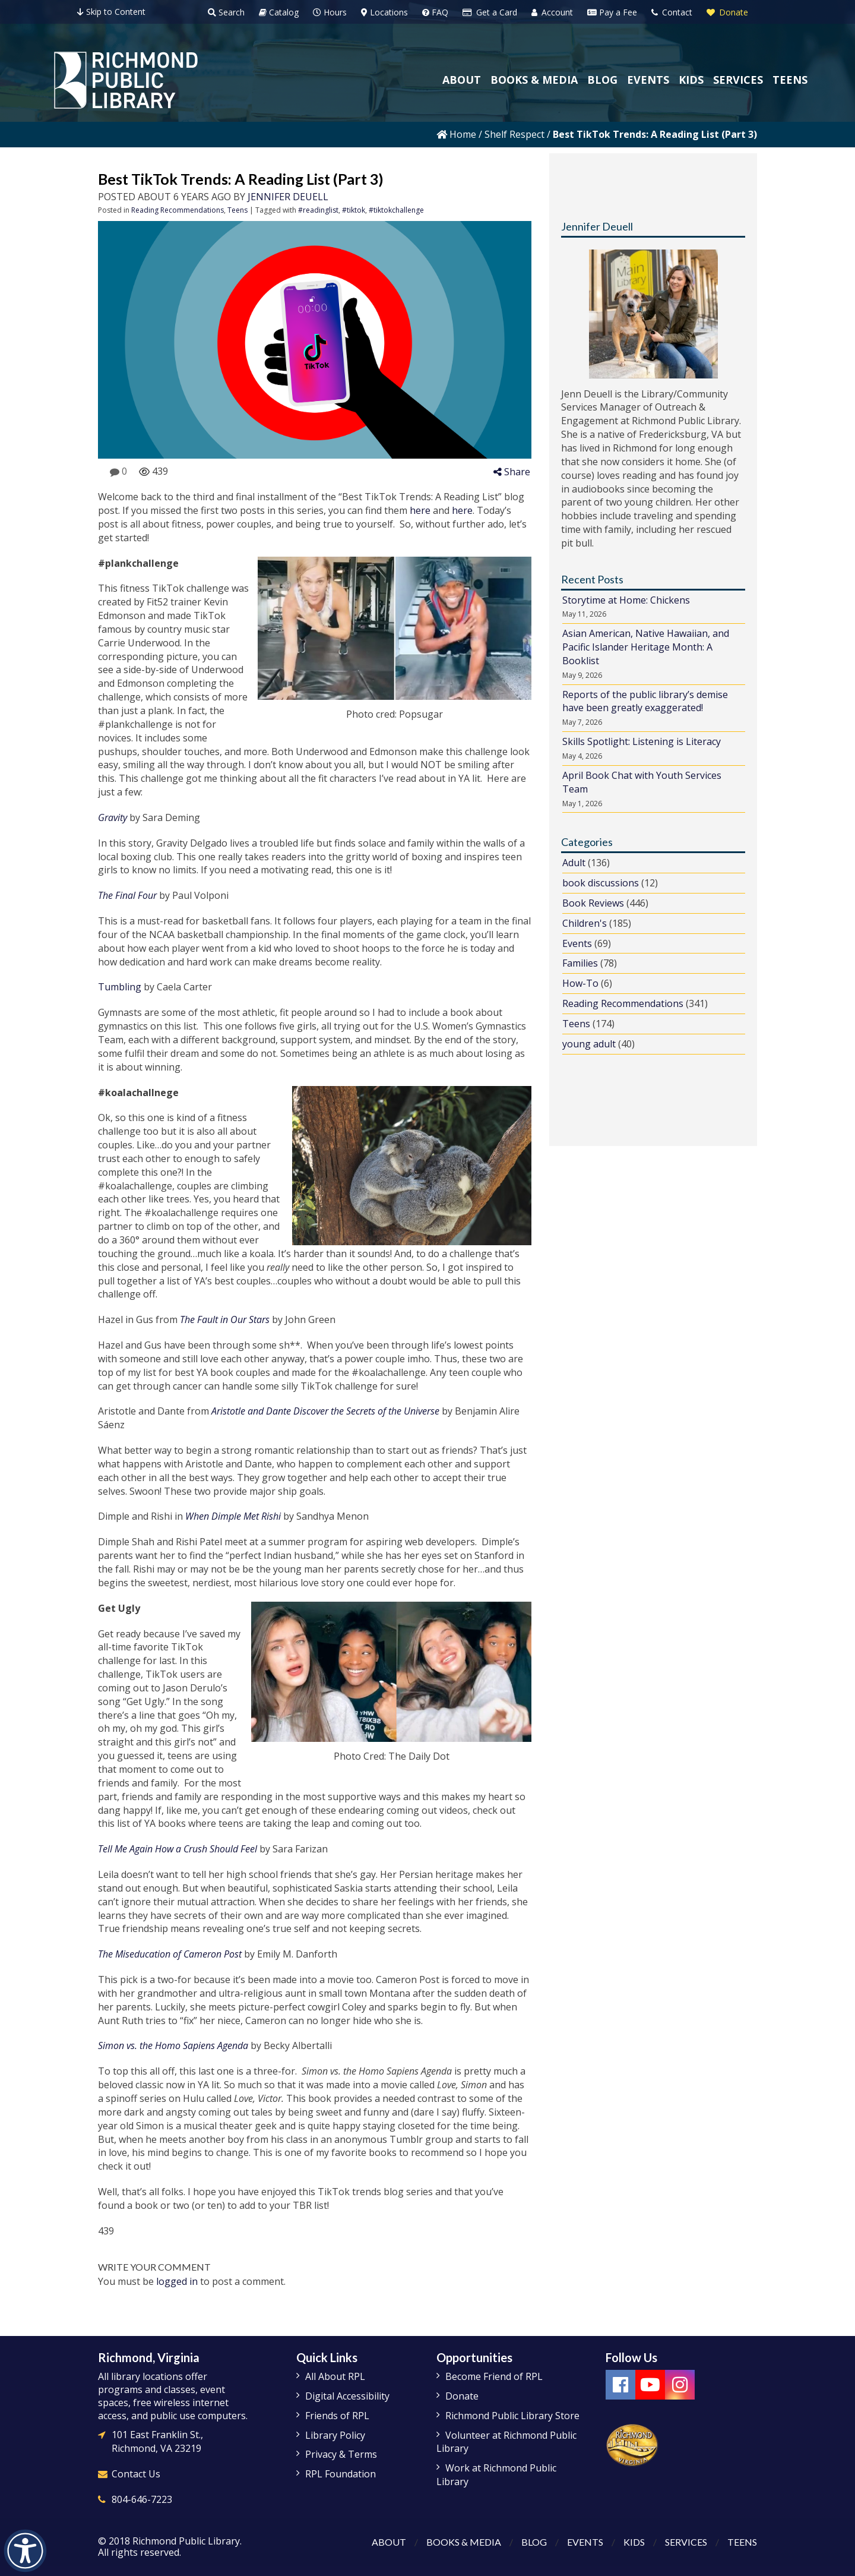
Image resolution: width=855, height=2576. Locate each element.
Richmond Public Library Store (512, 2415)
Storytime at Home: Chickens (626, 600)
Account (552, 12)
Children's (584, 923)
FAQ (435, 12)
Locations (384, 12)
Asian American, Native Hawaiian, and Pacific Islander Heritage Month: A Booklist (645, 647)
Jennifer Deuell (288, 196)
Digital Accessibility (347, 2396)
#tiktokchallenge (396, 210)
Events (577, 943)
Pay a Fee (612, 12)
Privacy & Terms (341, 2454)
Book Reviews (593, 903)
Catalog (279, 12)
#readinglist (318, 210)
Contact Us (136, 2473)
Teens (237, 210)
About (389, 2541)
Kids (634, 2541)
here (420, 510)
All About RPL (335, 2376)
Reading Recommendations (177, 210)
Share (511, 471)
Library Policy (335, 2435)
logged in (177, 2281)
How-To (580, 983)
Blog (534, 2541)
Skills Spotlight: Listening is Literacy (641, 741)
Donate (727, 12)
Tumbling (119, 986)
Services (686, 2541)
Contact (671, 12)
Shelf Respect (514, 134)
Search (226, 12)
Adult (573, 862)
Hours (330, 12)
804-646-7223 (142, 2499)
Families (580, 963)
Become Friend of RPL (494, 2376)
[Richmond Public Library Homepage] (126, 80)
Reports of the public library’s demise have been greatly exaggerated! (645, 701)
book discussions (600, 882)
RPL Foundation (340, 2473)
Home (456, 134)
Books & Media (463, 2541)
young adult (589, 1043)
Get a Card (490, 12)
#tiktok (353, 210)
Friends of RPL (337, 2415)
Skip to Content (111, 11)
